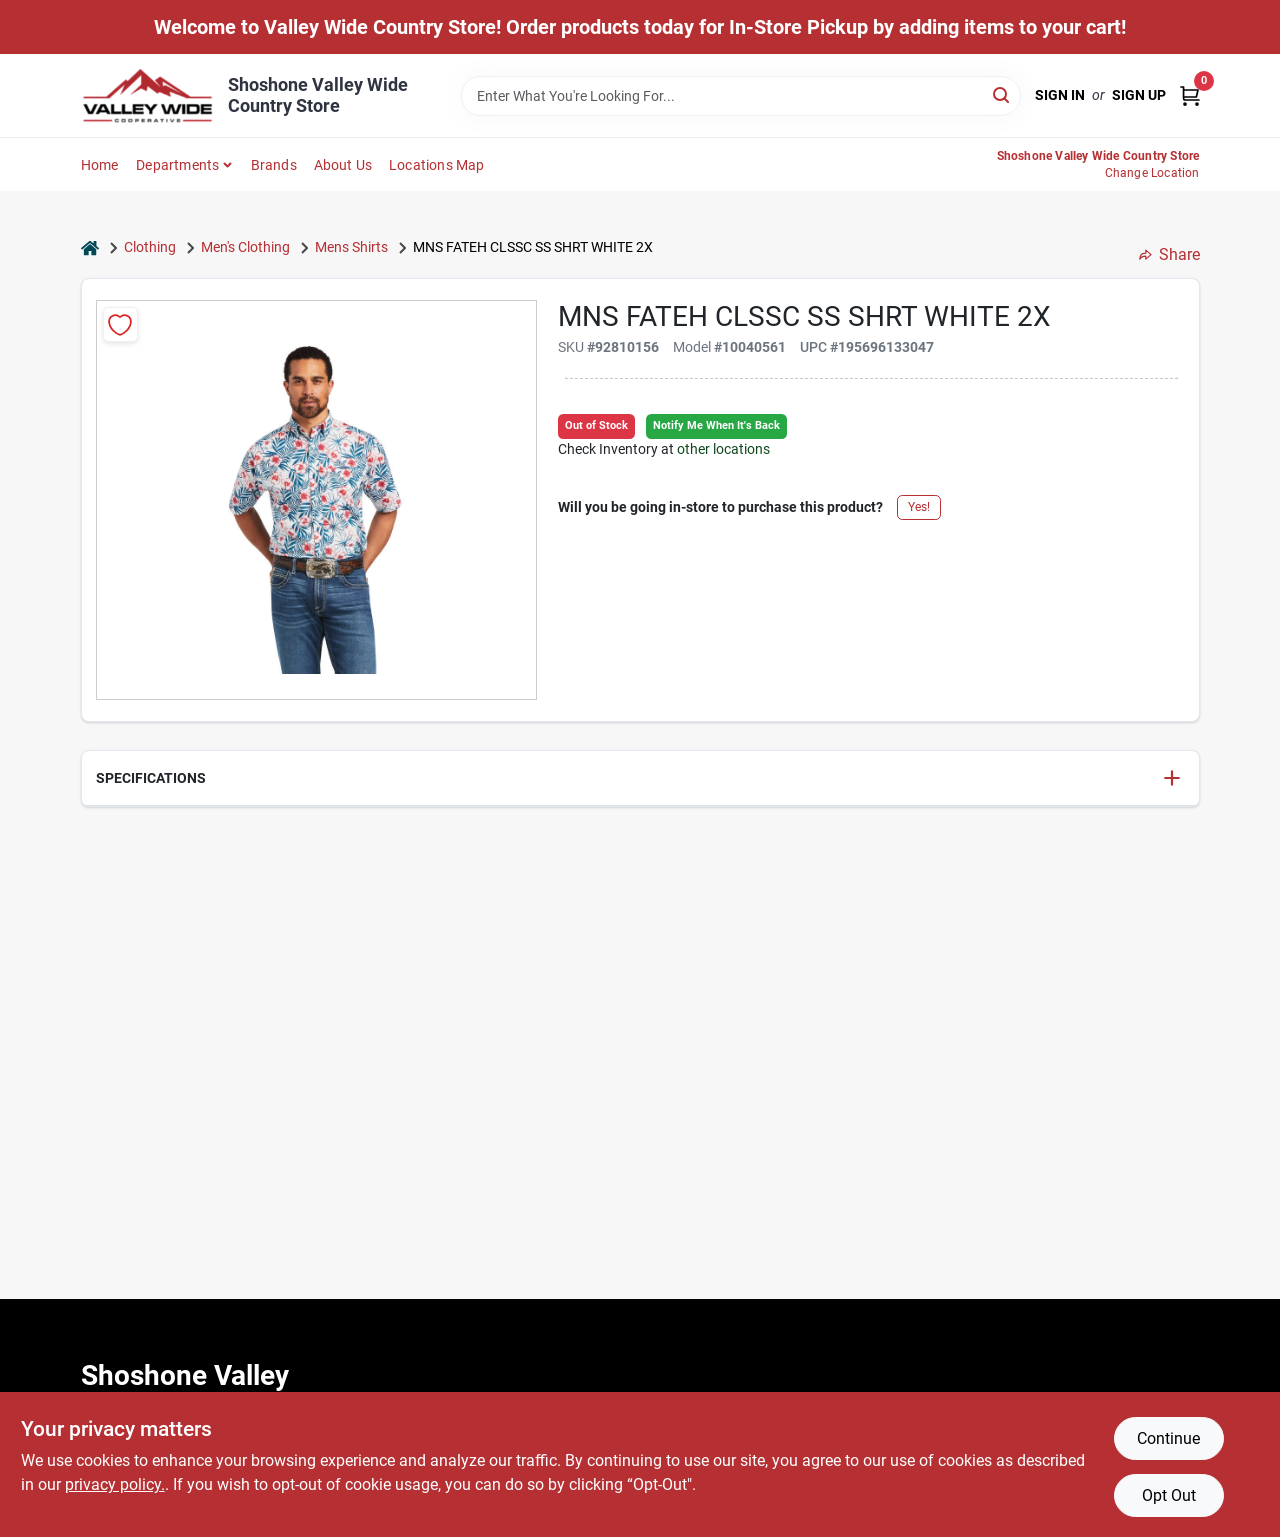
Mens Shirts (351, 247)
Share (1169, 254)
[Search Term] (741, 96)
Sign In (1060, 95)
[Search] (1002, 94)
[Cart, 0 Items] (1190, 95)
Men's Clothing (245, 247)
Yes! (919, 507)
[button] (640, 778)
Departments (177, 165)
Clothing (150, 247)
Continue (1168, 1438)
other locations (723, 449)
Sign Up (1139, 95)
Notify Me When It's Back (716, 425)
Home (100, 165)
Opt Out (1169, 1495)
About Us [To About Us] (343, 165)
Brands (274, 165)
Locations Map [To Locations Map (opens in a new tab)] (437, 165)
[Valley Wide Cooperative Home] (147, 95)
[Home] (90, 247)
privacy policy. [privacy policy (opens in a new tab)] (115, 1484)
